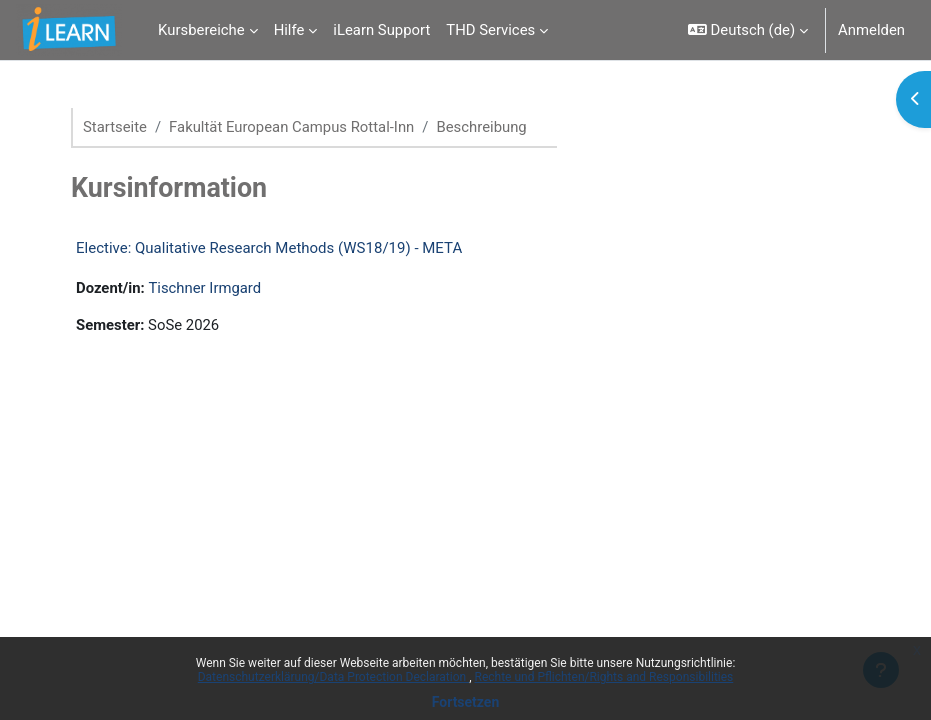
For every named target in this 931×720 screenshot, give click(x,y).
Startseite (115, 127)
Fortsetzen (466, 702)
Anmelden (871, 30)
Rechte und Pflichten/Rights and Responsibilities (604, 677)
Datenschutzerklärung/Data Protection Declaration (333, 677)
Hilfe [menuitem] (289, 30)
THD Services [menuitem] (490, 30)
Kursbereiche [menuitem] (201, 30)
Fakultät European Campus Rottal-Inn (291, 127)
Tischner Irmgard (204, 288)
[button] (748, 30)
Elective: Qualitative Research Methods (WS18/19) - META (269, 248)
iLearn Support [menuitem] (381, 30)
